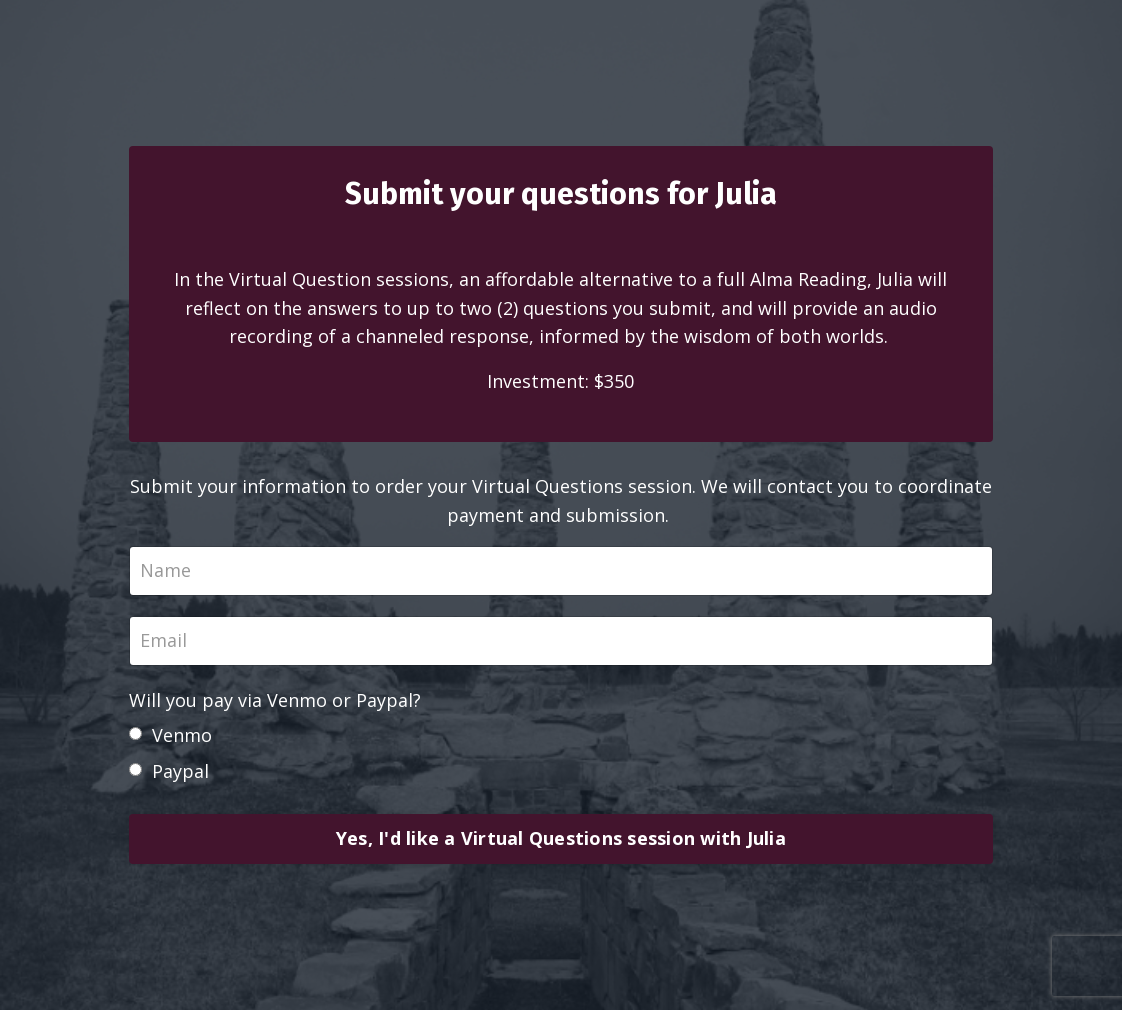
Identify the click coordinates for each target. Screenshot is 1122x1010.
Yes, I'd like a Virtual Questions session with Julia (561, 838)
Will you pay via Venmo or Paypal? (275, 700)
